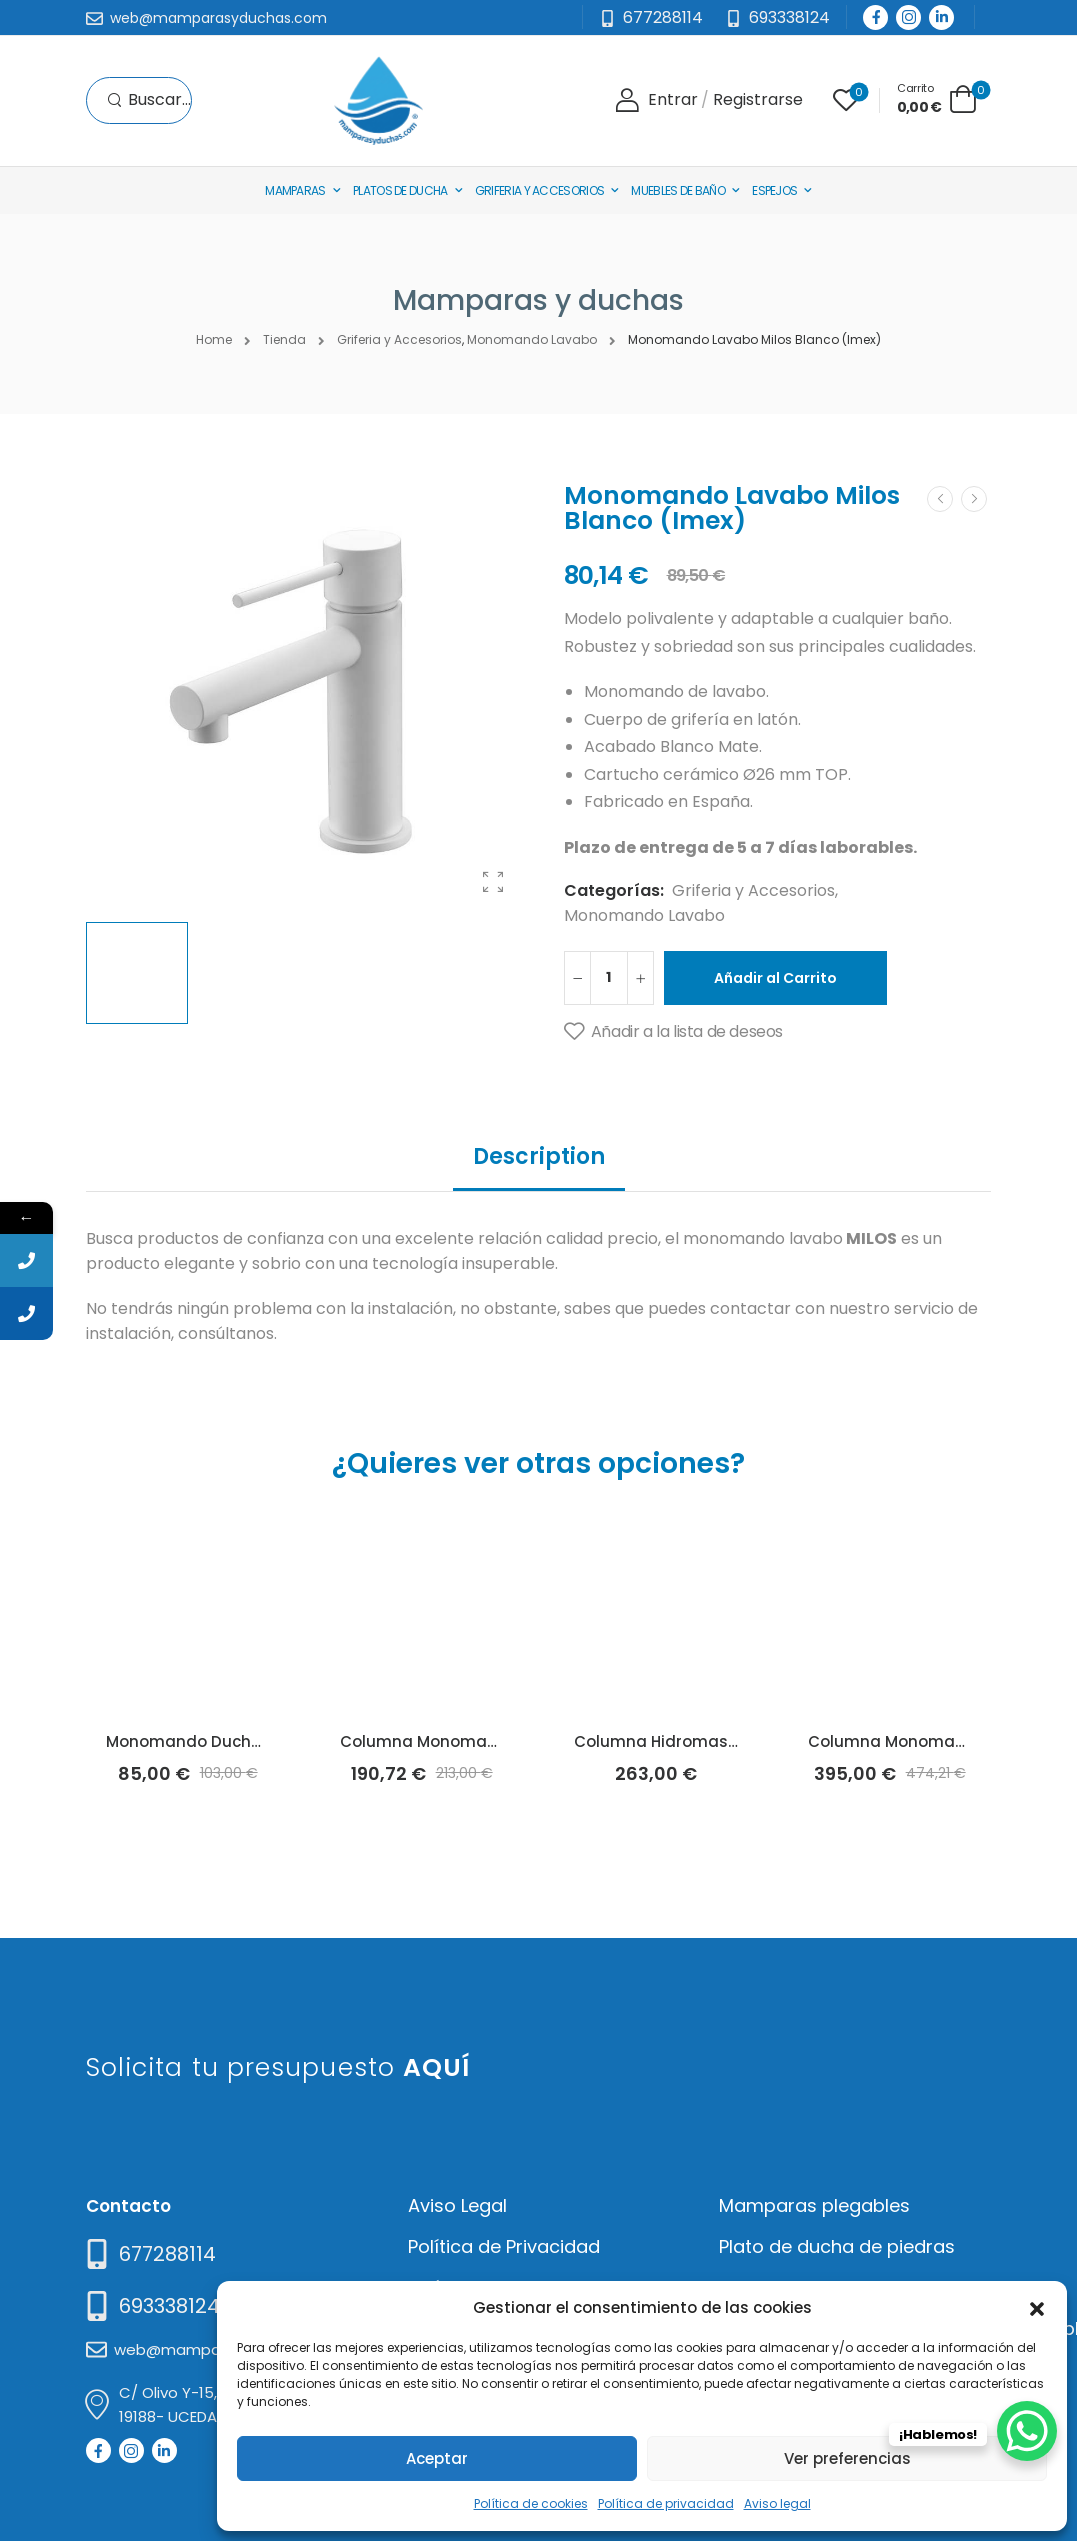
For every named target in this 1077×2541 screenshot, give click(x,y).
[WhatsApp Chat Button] (1027, 2431)
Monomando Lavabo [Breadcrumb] (532, 339)
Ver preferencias (847, 2458)
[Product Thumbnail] (305, 693)
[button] (1037, 2307)
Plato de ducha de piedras (837, 2246)
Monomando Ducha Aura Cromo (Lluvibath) (279, 1741)
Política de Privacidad (504, 2246)
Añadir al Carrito (775, 978)
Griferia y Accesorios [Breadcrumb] (399, 339)
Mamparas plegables (814, 2205)
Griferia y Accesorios (539, 190)
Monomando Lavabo (644, 915)
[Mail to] (206, 19)
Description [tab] (539, 1156)
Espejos (774, 190)
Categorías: (614, 890)
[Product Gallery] (493, 882)
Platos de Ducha (400, 190)
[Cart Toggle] (937, 98)
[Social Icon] (875, 17)
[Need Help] (777, 18)
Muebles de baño (678, 190)
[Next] (974, 499)
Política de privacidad (666, 2503)
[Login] (656, 100)
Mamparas (295, 190)
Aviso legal (777, 2503)
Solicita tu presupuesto (278, 2067)
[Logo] (378, 100)
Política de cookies (531, 2503)
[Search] (149, 100)
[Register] (758, 100)
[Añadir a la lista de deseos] (673, 1032)
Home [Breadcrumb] (214, 339)
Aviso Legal (457, 2205)
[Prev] (940, 499)
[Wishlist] (846, 100)
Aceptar (437, 2458)
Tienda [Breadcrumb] (284, 339)
